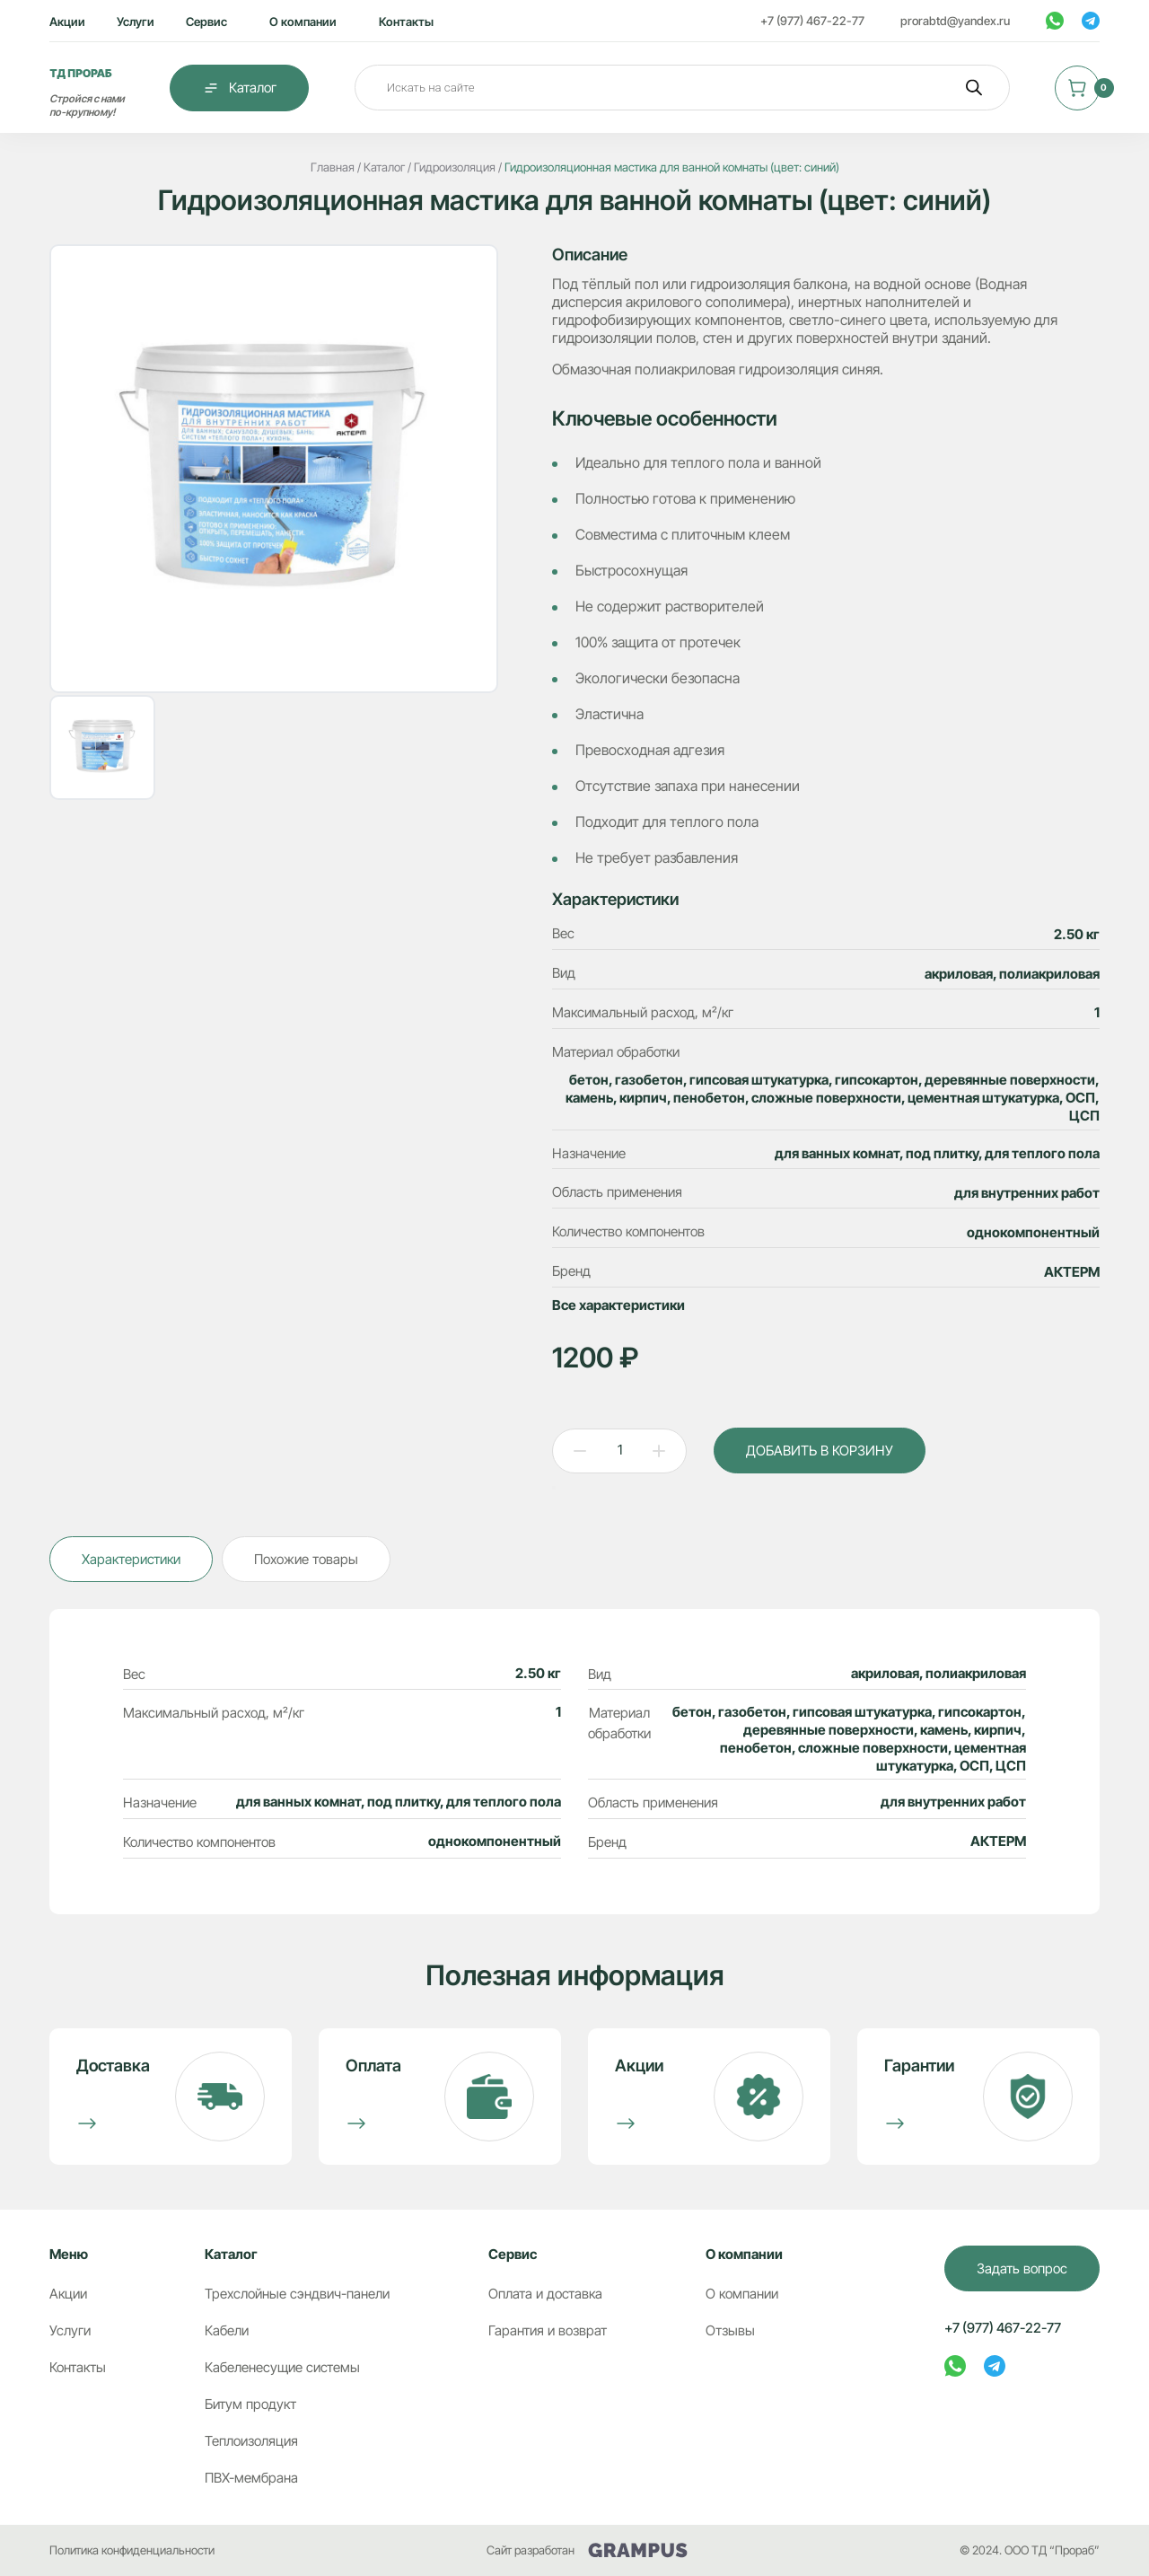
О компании (303, 21)
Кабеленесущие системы (282, 2367)
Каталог (239, 88)
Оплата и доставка (545, 2293)
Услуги (135, 21)
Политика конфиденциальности (132, 2550)
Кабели (227, 2330)
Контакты (406, 21)
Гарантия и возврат (547, 2330)
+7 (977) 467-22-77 (812, 20)
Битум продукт (250, 2404)
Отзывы (730, 2330)
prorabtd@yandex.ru (955, 20)
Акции (67, 21)
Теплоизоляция (251, 2440)
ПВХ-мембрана (251, 2477)
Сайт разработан (587, 2550)
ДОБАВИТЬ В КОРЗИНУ (819, 1450)
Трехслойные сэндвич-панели (297, 2293)
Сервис (206, 21)
